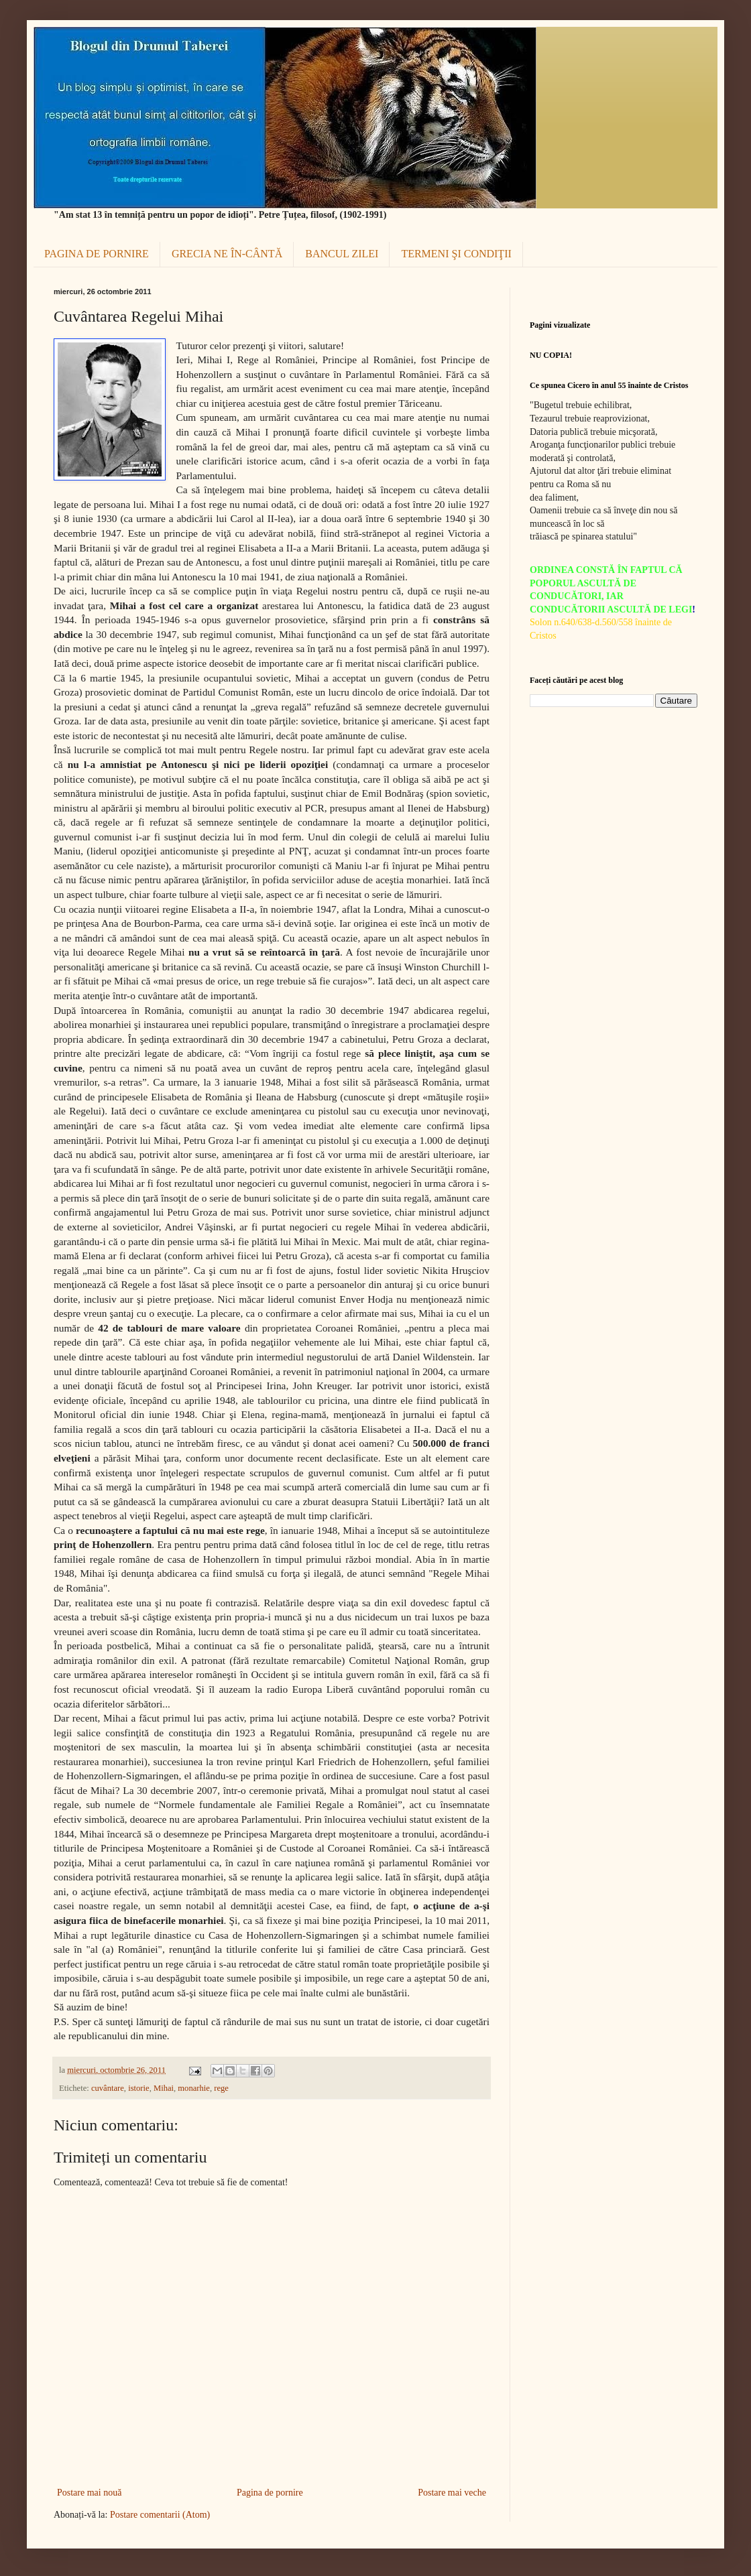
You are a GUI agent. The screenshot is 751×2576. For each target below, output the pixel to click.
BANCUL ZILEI (341, 253)
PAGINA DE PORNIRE (96, 253)
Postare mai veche (452, 2493)
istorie (138, 2088)
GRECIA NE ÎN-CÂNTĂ (227, 253)
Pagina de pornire (270, 2493)
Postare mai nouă (89, 2493)
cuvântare (107, 2088)
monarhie (194, 2088)
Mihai (164, 2088)
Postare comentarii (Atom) (160, 2515)
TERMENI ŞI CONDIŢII (456, 253)
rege (221, 2088)
